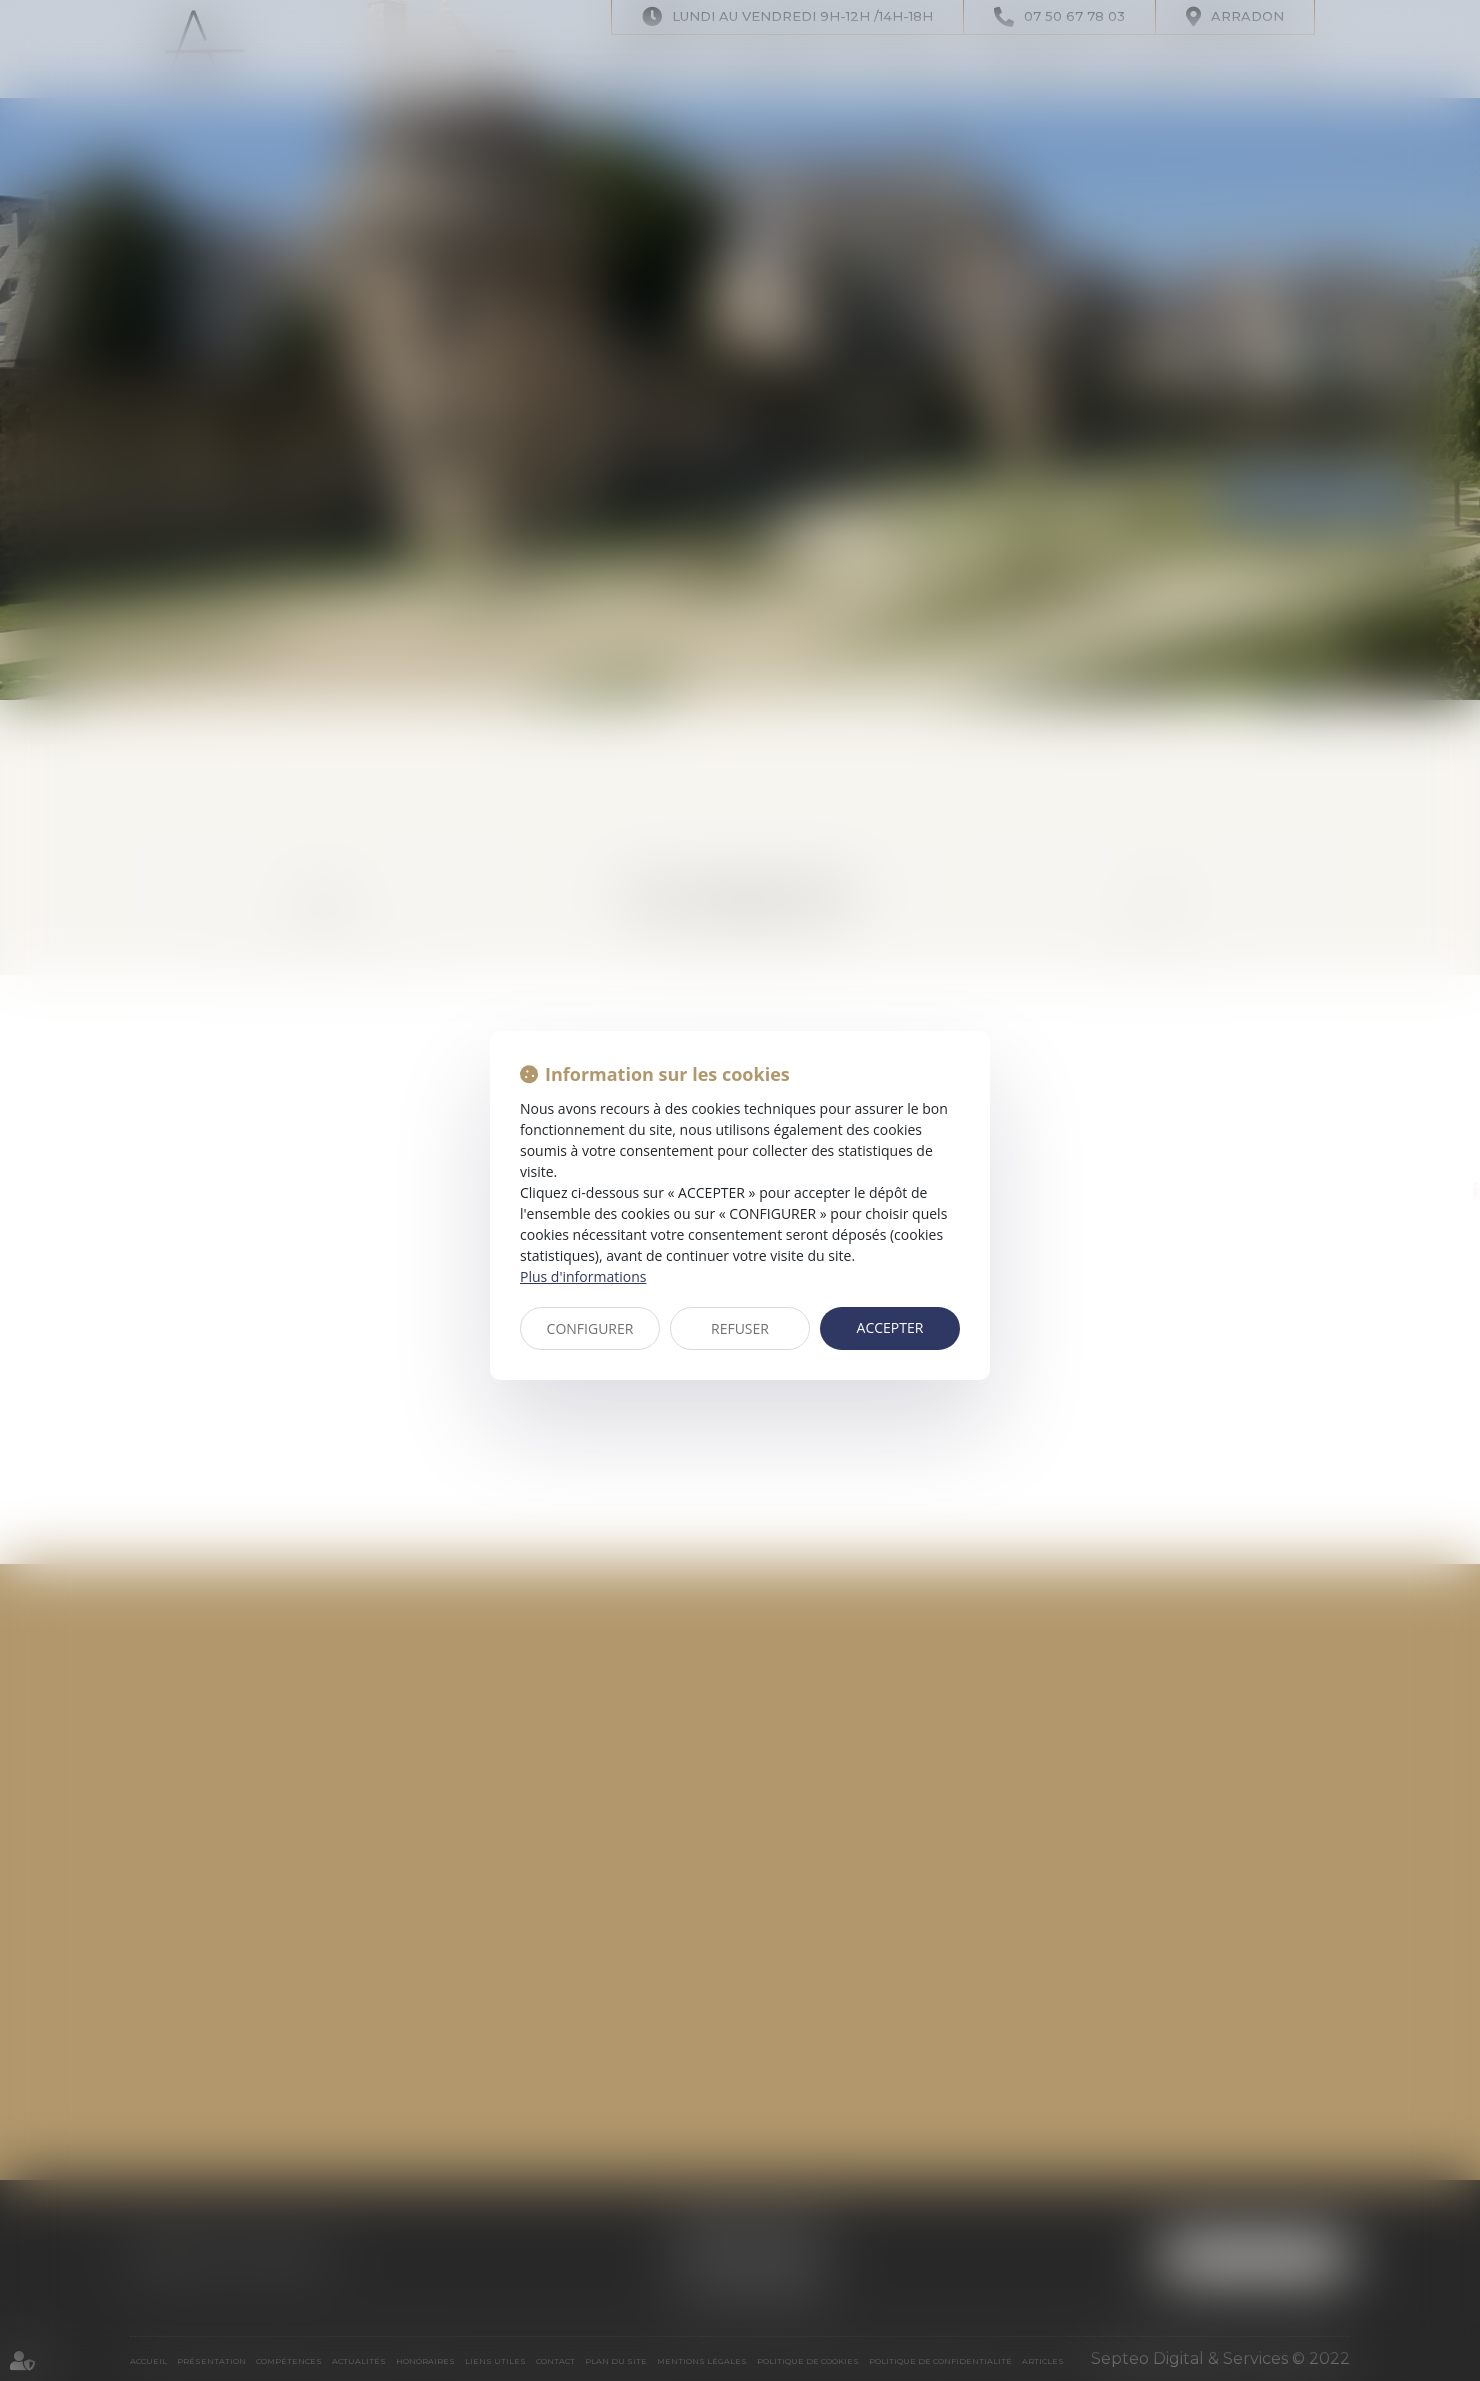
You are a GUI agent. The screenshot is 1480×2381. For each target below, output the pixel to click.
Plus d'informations (583, 1276)
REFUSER (740, 1328)
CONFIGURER (590, 1328)
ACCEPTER (890, 1327)
